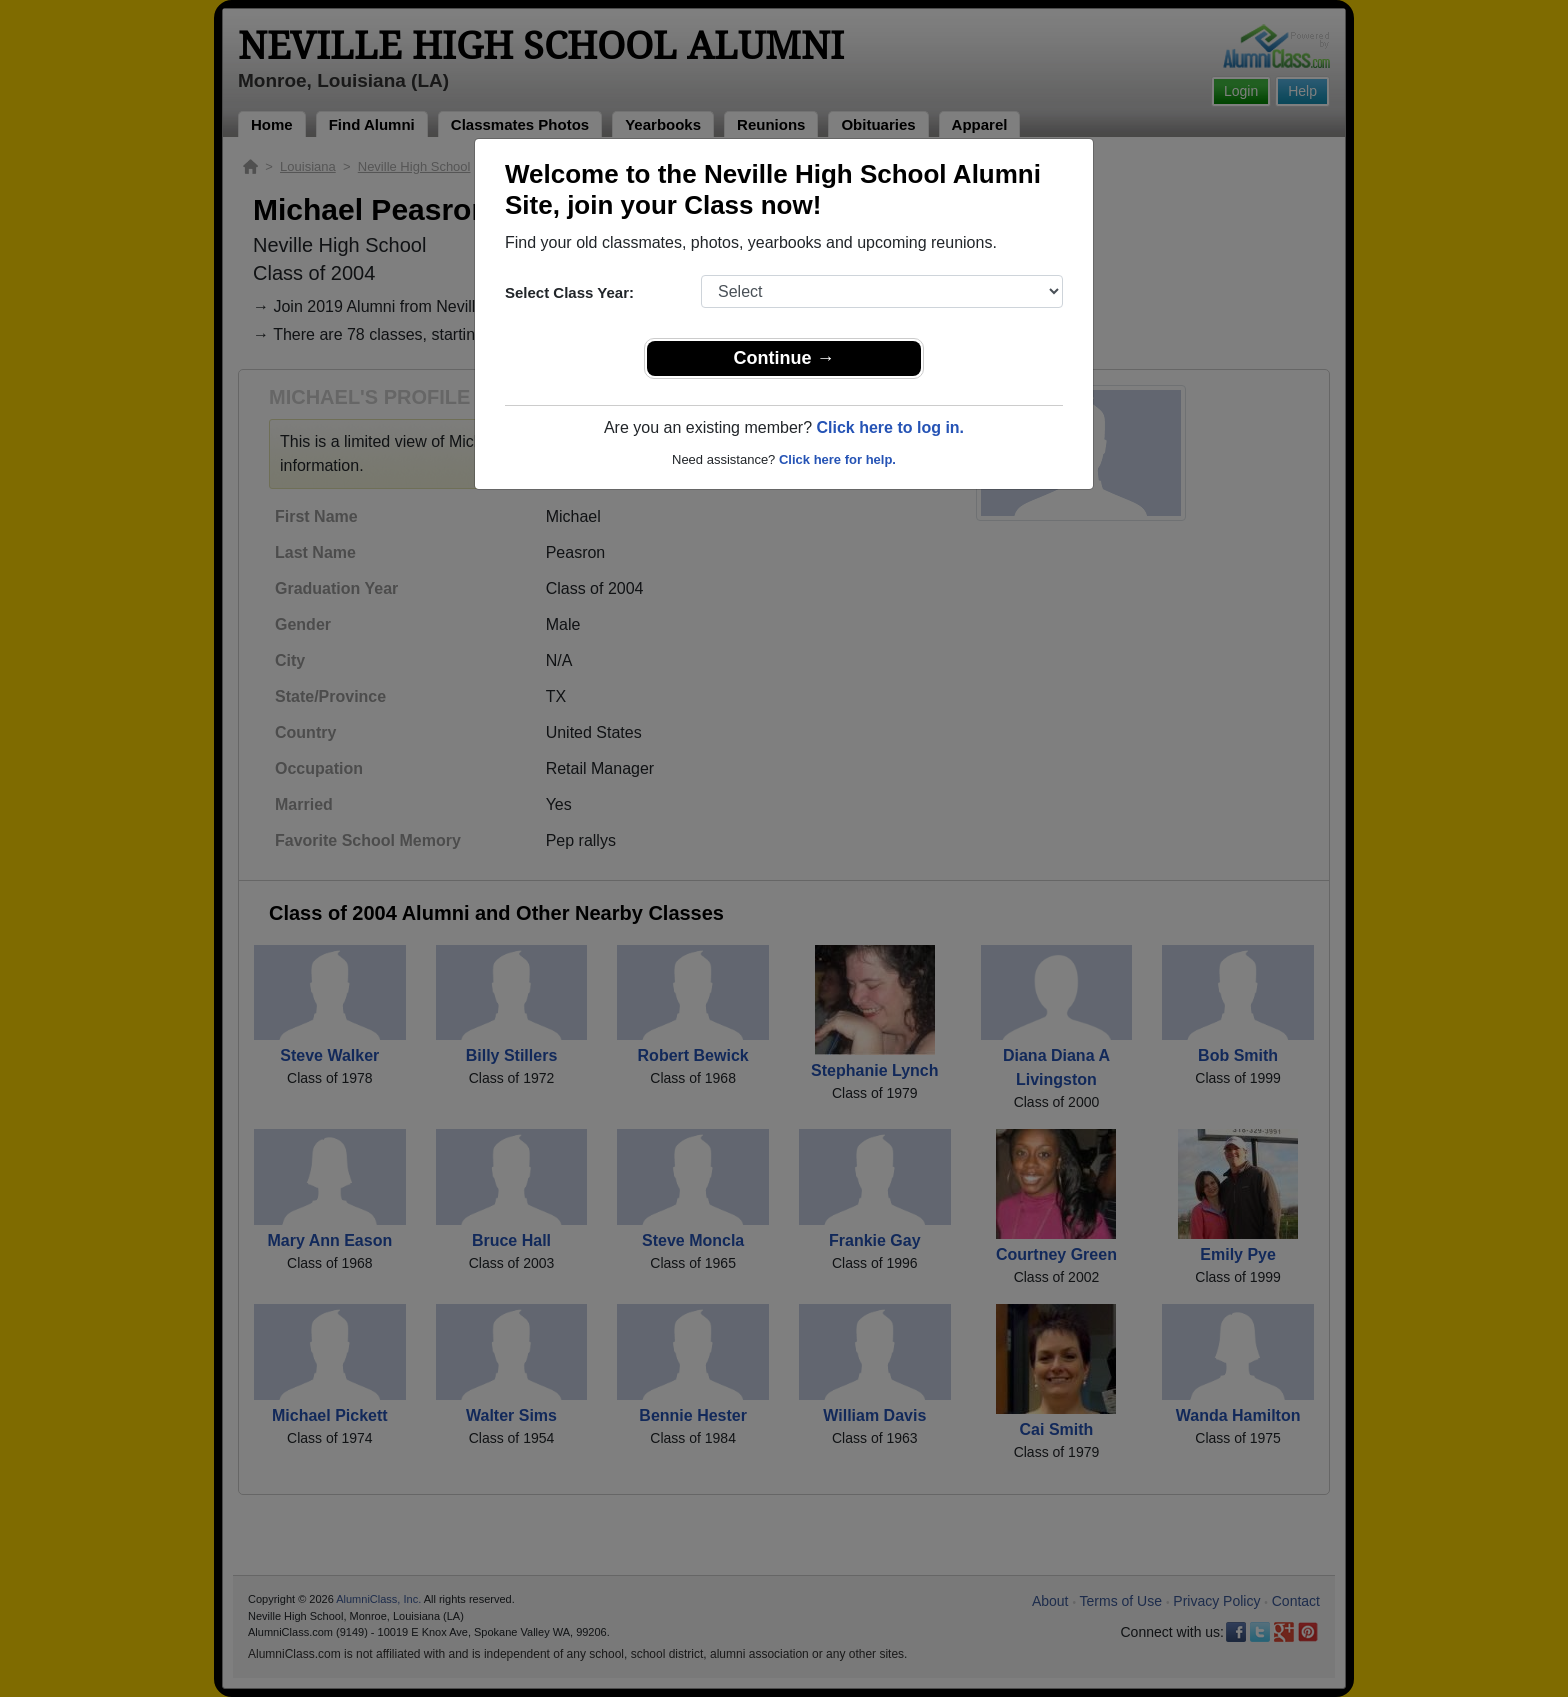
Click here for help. (837, 459)
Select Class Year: (569, 292)
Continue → (784, 358)
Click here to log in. (890, 427)
